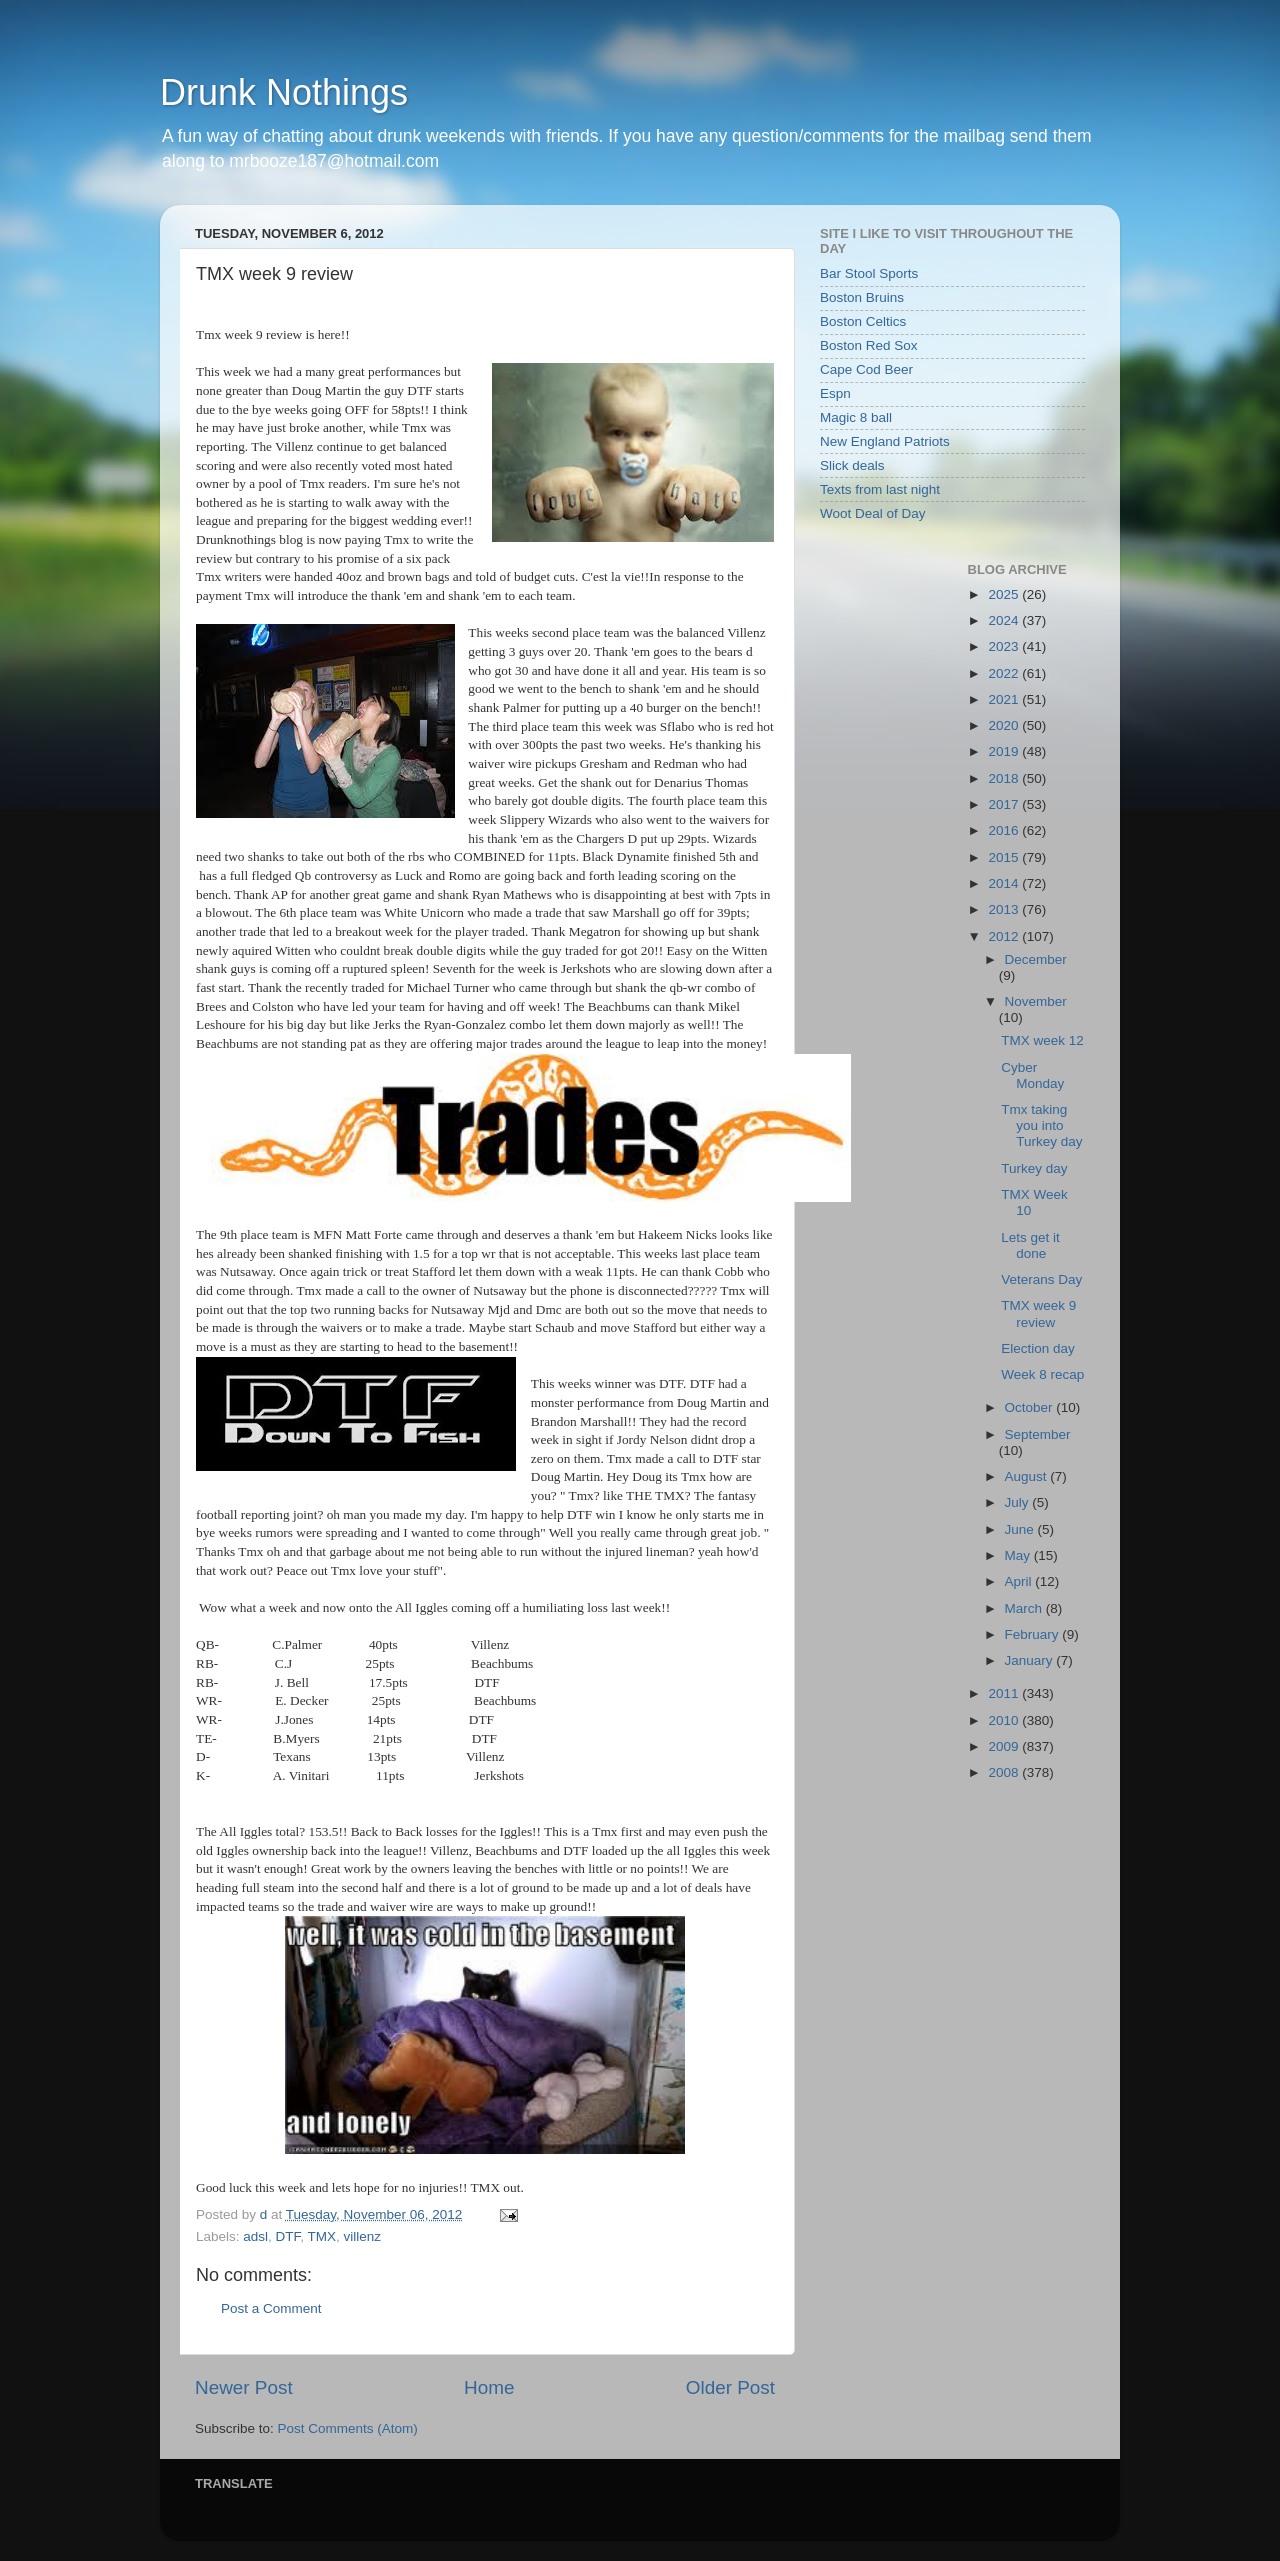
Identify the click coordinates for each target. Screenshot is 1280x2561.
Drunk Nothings (284, 92)
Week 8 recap (1042, 1374)
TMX (322, 2236)
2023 (1005, 646)
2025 (1005, 594)
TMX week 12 (1042, 1040)
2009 (1005, 1746)
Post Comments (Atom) (348, 2428)
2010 (1005, 1720)
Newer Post (244, 2387)
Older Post (730, 2387)
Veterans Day (1041, 1279)
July (1019, 1502)
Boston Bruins (862, 297)
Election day (1038, 1348)
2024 (1005, 620)
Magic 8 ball (856, 417)
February (1034, 1634)
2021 (1005, 699)
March (1025, 1608)
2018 (1005, 778)
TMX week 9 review (1038, 1313)
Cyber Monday (1032, 1075)
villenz (363, 2236)
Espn (835, 393)
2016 (1005, 830)
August (1028, 1476)
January (1031, 1660)
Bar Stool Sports (869, 273)
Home (489, 2387)
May (1019, 1555)
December (1036, 959)
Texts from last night (880, 489)
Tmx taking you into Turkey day (1041, 1125)
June (1021, 1529)
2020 (1005, 725)
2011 (1005, 1693)
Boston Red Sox (869, 345)
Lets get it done (1030, 1245)
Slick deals (852, 465)
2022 (1005, 673)
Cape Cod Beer (866, 369)
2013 (1005, 909)
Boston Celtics (863, 321)
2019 (1005, 751)
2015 (1005, 857)
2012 (1005, 936)
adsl (255, 2236)
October (1031, 1407)
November (1036, 1001)
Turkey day (1034, 1168)
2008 (1005, 1772)
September (1038, 1434)
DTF (288, 2236)
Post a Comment (271, 2308)
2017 (1005, 804)
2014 (1005, 883)
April (1020, 1581)
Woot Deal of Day (873, 513)
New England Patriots (885, 441)
